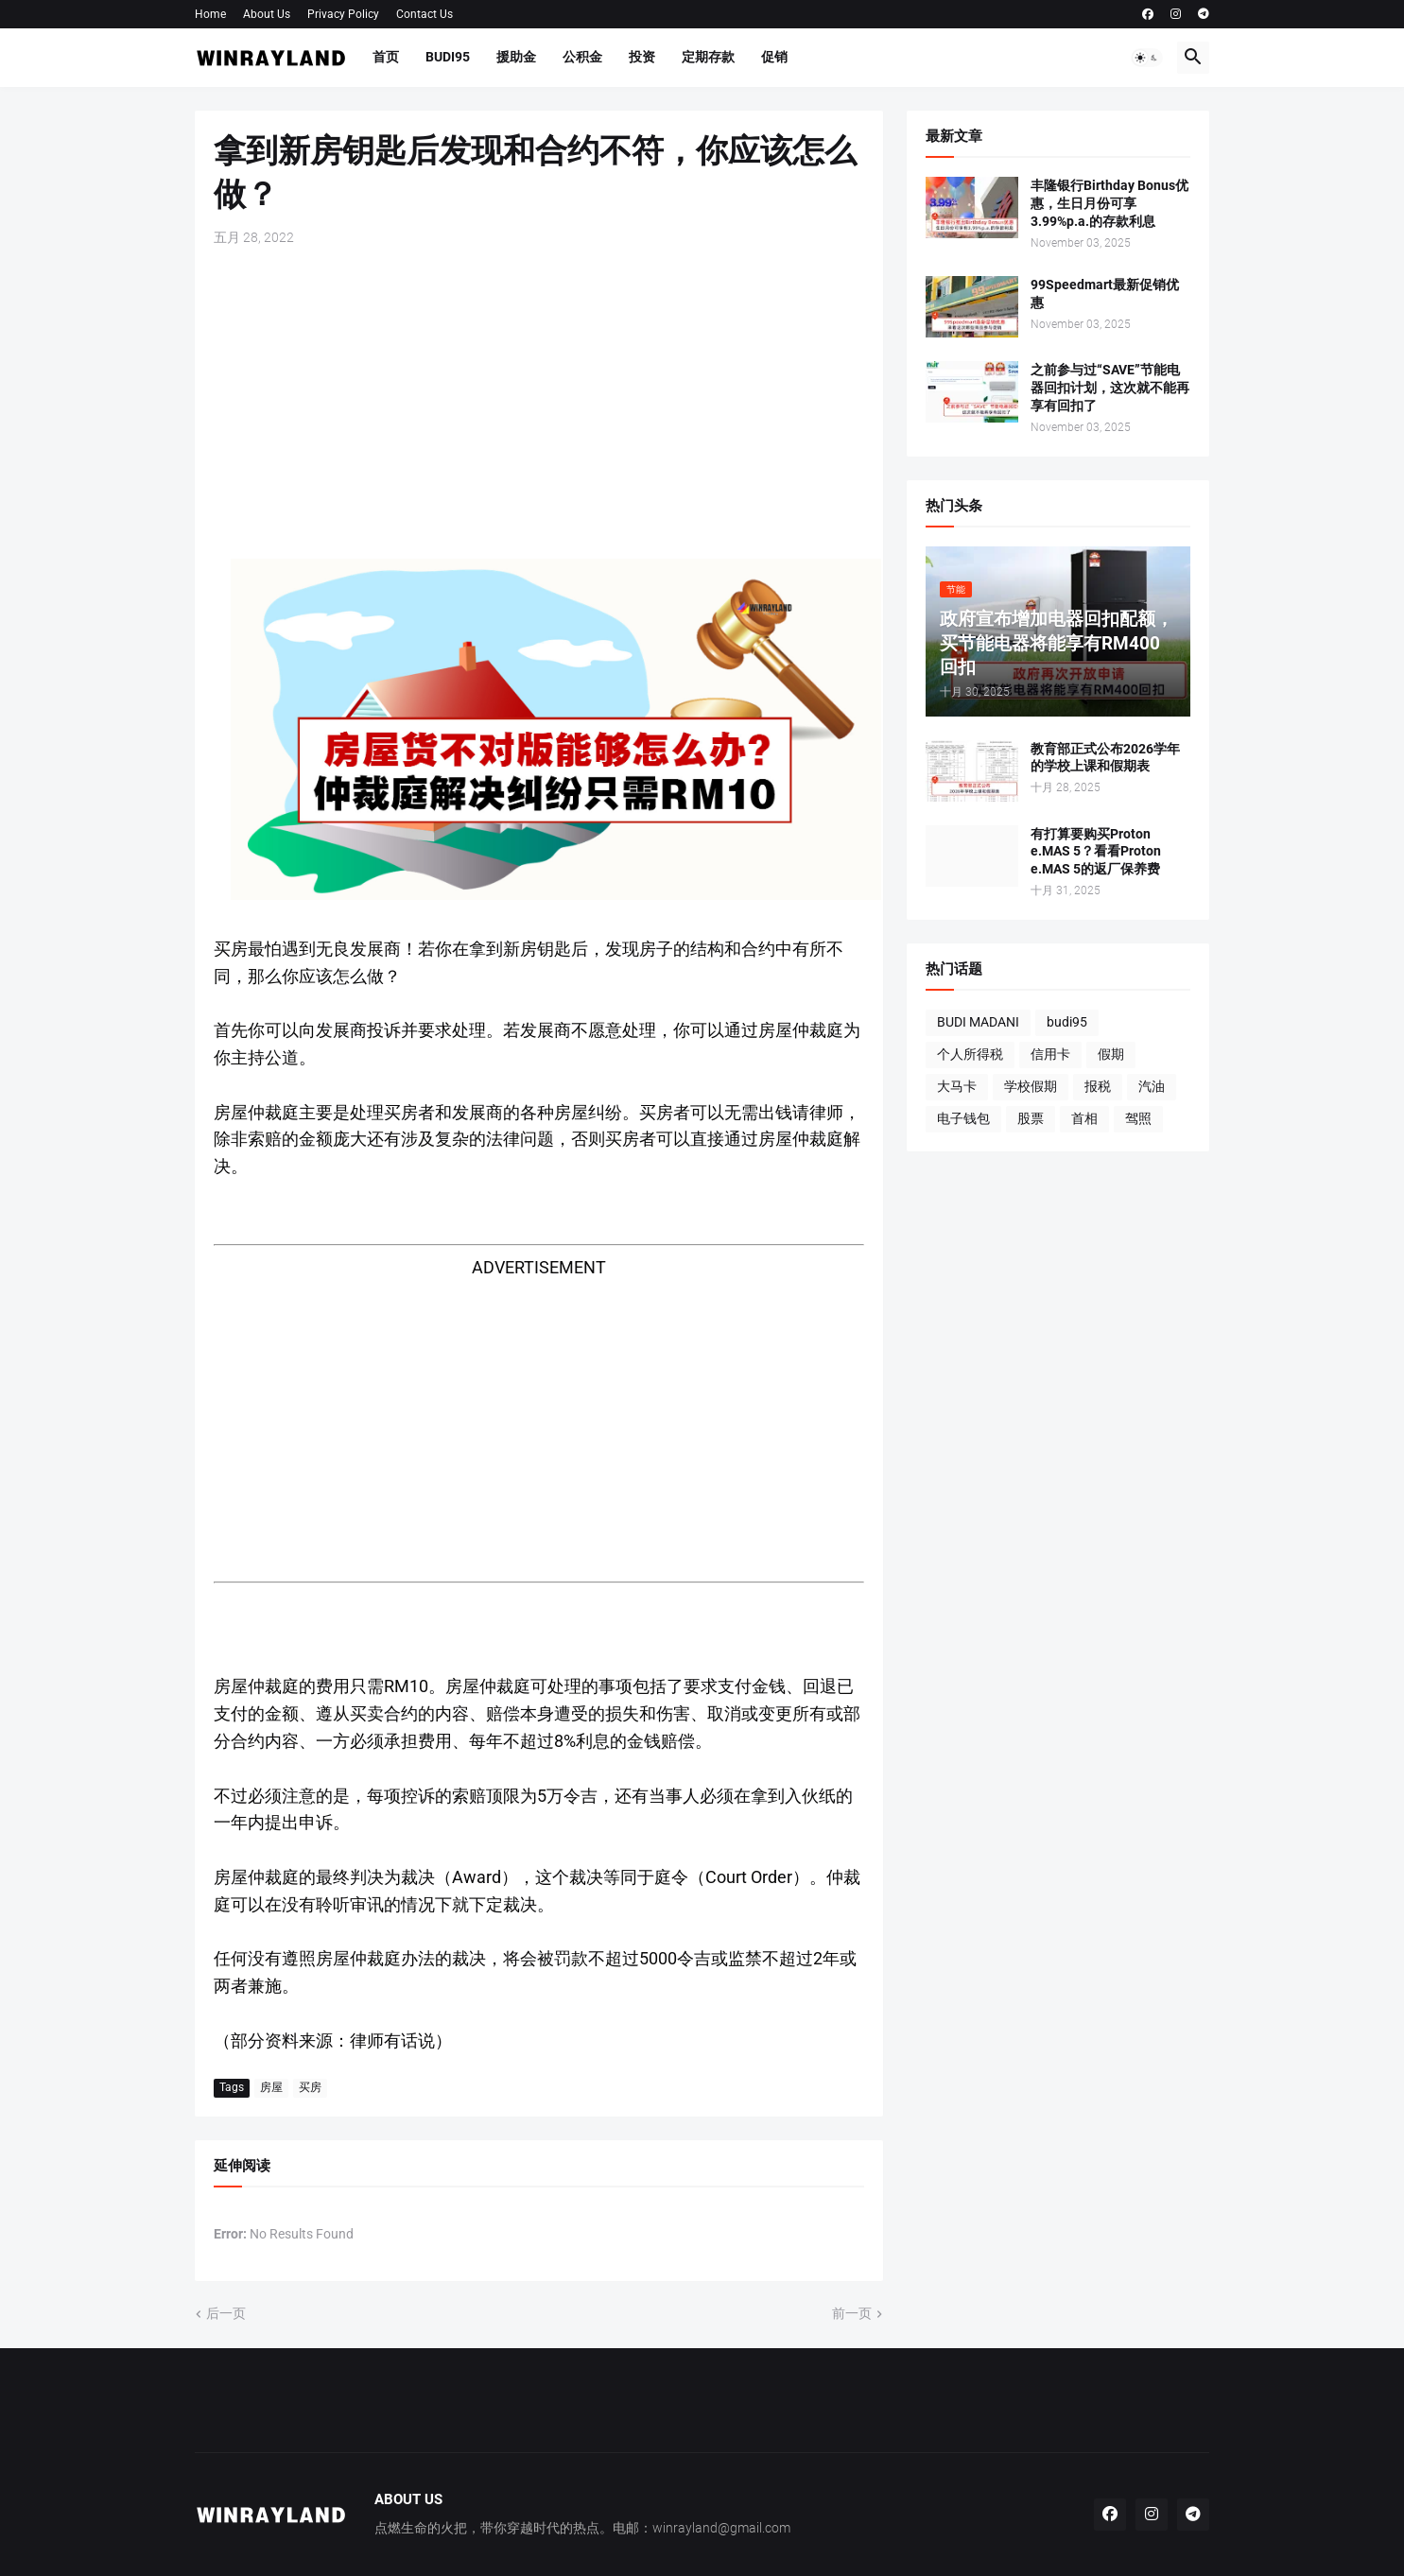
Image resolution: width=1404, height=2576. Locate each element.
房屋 (271, 2087)
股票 (1030, 1118)
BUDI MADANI (978, 1021)
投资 (642, 56)
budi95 (1067, 1021)
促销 (774, 56)
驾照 (1138, 1118)
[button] (1147, 57)
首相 (1084, 1118)
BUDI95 (447, 56)
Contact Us (424, 14)
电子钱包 (963, 1118)
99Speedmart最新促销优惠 (1105, 293)
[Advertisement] (539, 402)
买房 (310, 2087)
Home (210, 14)
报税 (1097, 1086)
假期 (1111, 1054)
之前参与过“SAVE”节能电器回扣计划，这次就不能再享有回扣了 (1110, 387)
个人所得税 (970, 1054)
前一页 (852, 2313)
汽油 (1151, 1086)
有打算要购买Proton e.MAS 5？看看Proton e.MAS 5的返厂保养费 (1096, 851)
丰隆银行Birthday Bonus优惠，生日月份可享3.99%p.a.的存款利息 (1109, 203)
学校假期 (1030, 1086)
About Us (266, 14)
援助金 (516, 56)
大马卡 (957, 1086)
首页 (386, 56)
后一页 (226, 2313)
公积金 (582, 56)
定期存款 (708, 56)
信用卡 (1050, 1054)
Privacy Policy (343, 14)
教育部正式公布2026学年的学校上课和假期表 (1105, 757)
